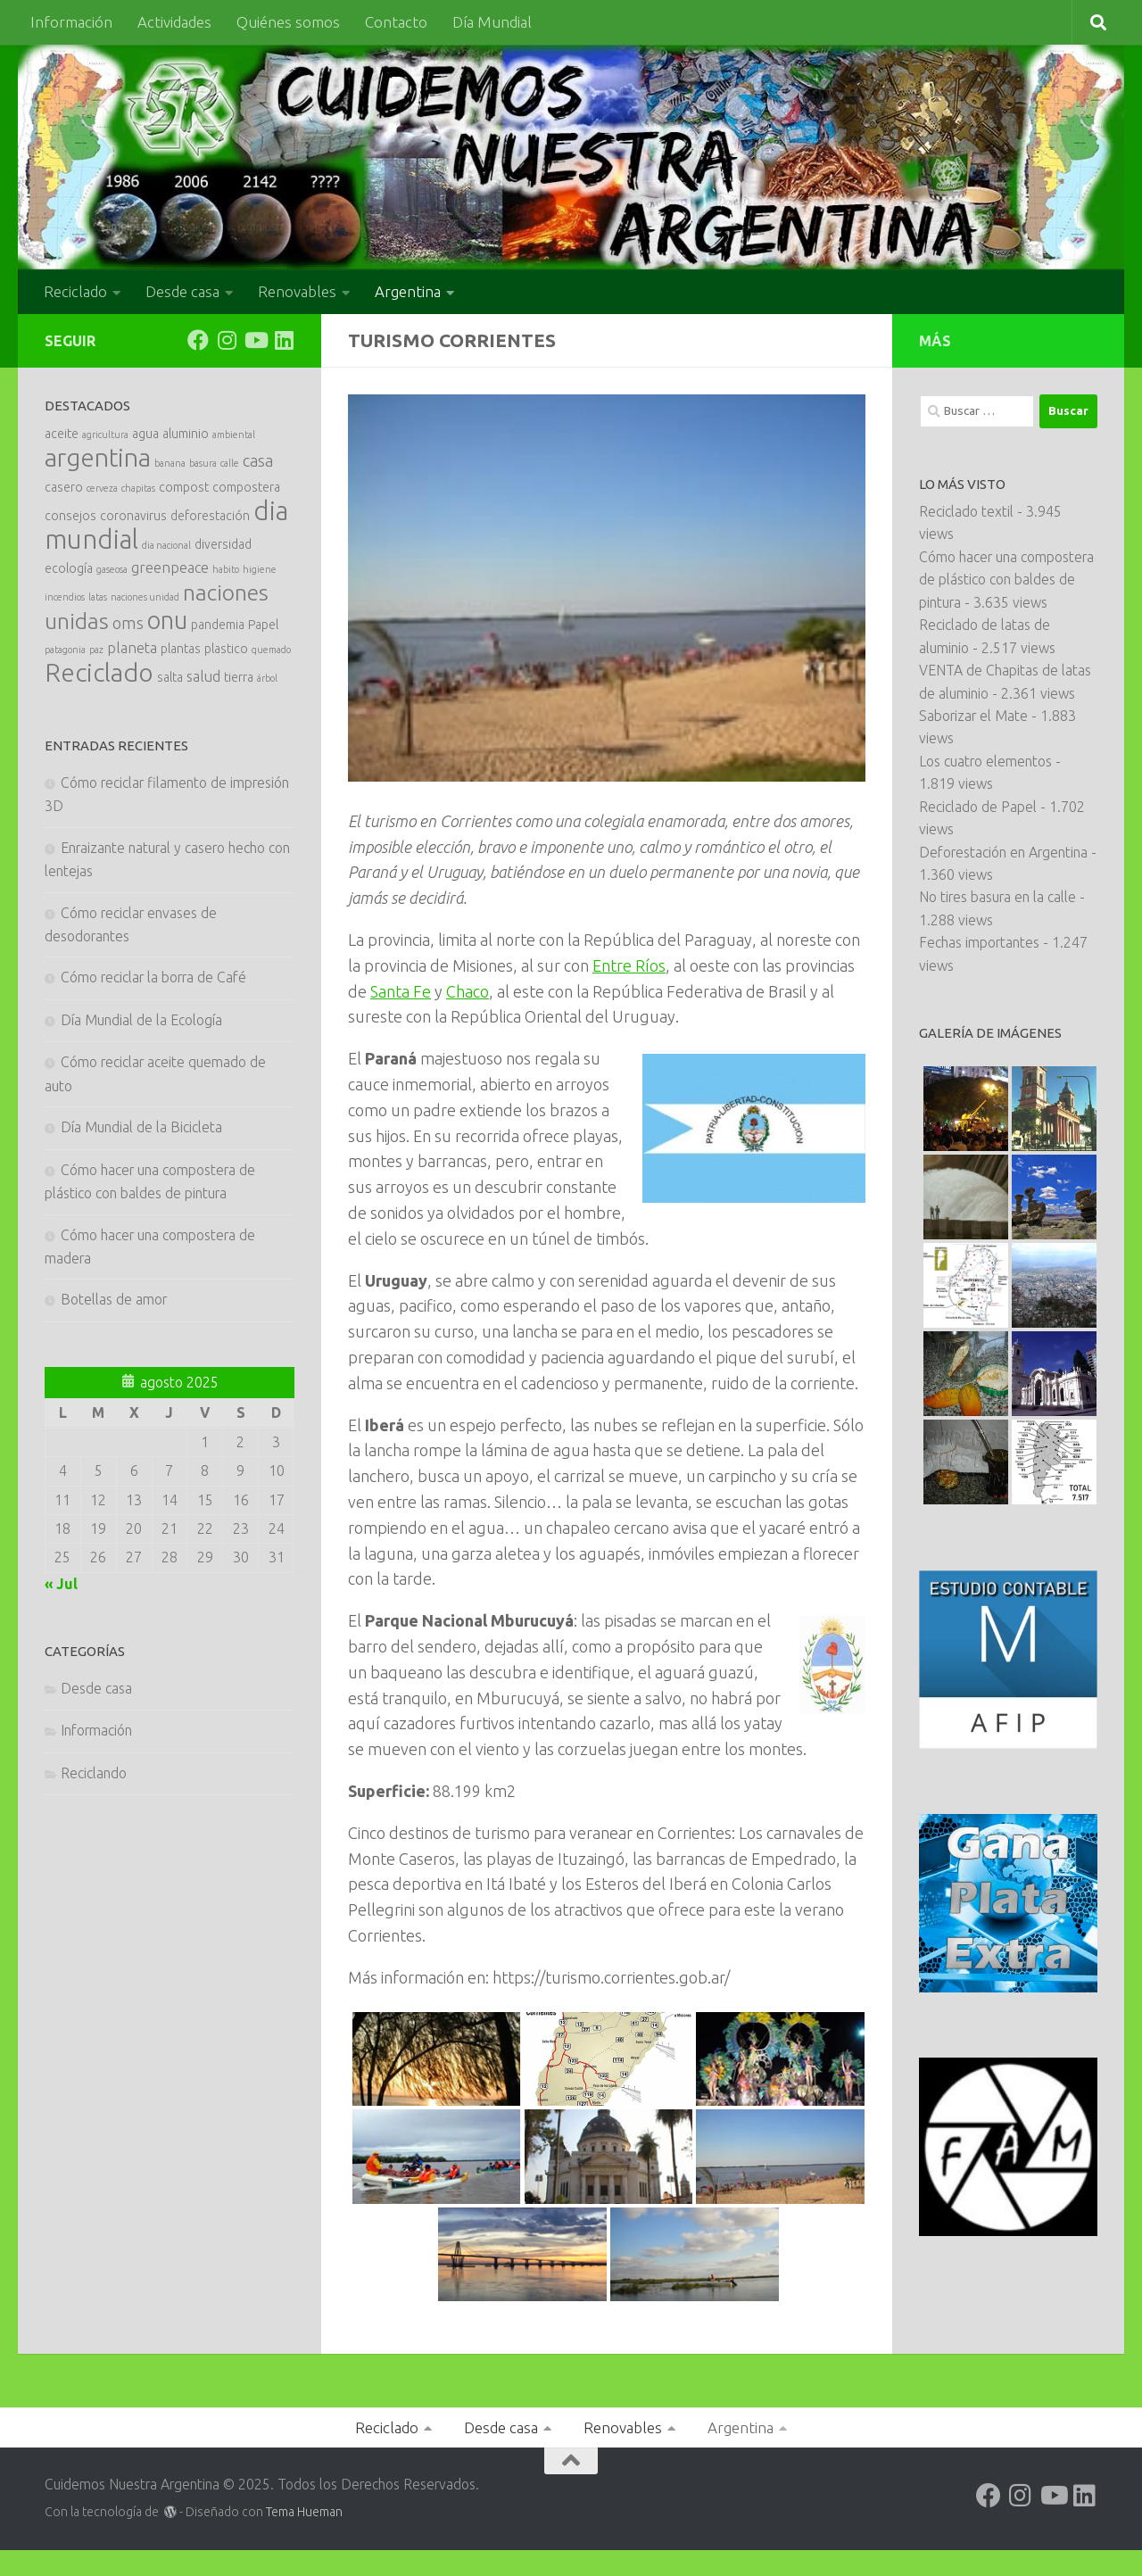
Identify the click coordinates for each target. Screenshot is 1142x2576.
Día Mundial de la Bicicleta (141, 1127)
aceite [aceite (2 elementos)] (62, 434)
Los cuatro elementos (985, 761)
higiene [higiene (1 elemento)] (260, 569)
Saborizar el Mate (973, 716)
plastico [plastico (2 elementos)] (226, 649)
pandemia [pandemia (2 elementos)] (217, 624)
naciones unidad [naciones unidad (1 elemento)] (145, 597)
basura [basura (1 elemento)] (203, 463)
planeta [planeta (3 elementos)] (132, 648)
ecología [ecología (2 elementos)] (69, 568)
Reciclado (75, 291)
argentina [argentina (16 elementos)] (98, 457)
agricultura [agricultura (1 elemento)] (105, 434)
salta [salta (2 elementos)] (170, 677)
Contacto (396, 21)
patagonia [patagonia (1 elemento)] (65, 649)
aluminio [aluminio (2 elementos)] (185, 434)
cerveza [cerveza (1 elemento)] (102, 488)
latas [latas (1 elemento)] (97, 597)
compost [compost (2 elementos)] (184, 487)
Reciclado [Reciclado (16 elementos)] (99, 672)
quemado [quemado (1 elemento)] (271, 649)
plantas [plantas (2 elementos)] (181, 649)
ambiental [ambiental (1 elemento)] (233, 434)
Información (71, 21)
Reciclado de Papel (978, 807)
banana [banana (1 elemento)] (170, 463)
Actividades (174, 21)
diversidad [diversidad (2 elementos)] (223, 544)
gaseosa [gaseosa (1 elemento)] (112, 569)
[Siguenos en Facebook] (198, 340)
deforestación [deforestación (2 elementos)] (210, 516)
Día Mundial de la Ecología (141, 1020)
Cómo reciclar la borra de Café (153, 977)
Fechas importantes (979, 942)
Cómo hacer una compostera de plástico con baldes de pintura (1006, 579)
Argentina (408, 291)
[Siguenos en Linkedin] (283, 340)
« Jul (61, 1584)
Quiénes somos (288, 21)
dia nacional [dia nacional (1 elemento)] (166, 545)
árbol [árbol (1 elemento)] (267, 678)
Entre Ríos (629, 965)
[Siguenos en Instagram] (226, 340)
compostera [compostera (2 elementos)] (246, 487)
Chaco (467, 991)
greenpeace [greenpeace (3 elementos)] (170, 567)
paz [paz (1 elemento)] (96, 649)
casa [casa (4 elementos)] (258, 460)
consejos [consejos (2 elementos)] (70, 516)
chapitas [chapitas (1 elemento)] (138, 488)
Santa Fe (400, 991)
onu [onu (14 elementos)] (167, 620)
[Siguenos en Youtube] (255, 340)
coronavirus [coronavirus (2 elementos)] (133, 516)
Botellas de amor (114, 1299)
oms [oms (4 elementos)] (128, 623)
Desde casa (182, 291)
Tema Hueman (304, 2512)
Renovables (297, 291)
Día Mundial (492, 21)
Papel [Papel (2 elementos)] (263, 624)
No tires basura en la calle (997, 897)
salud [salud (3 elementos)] (203, 676)
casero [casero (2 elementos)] (64, 487)
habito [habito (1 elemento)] (225, 569)
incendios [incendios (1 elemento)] (65, 597)
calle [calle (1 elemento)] (229, 463)
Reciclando (94, 1773)
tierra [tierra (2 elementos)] (238, 677)
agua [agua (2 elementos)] (145, 434)
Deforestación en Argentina (1003, 852)
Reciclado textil (966, 511)
